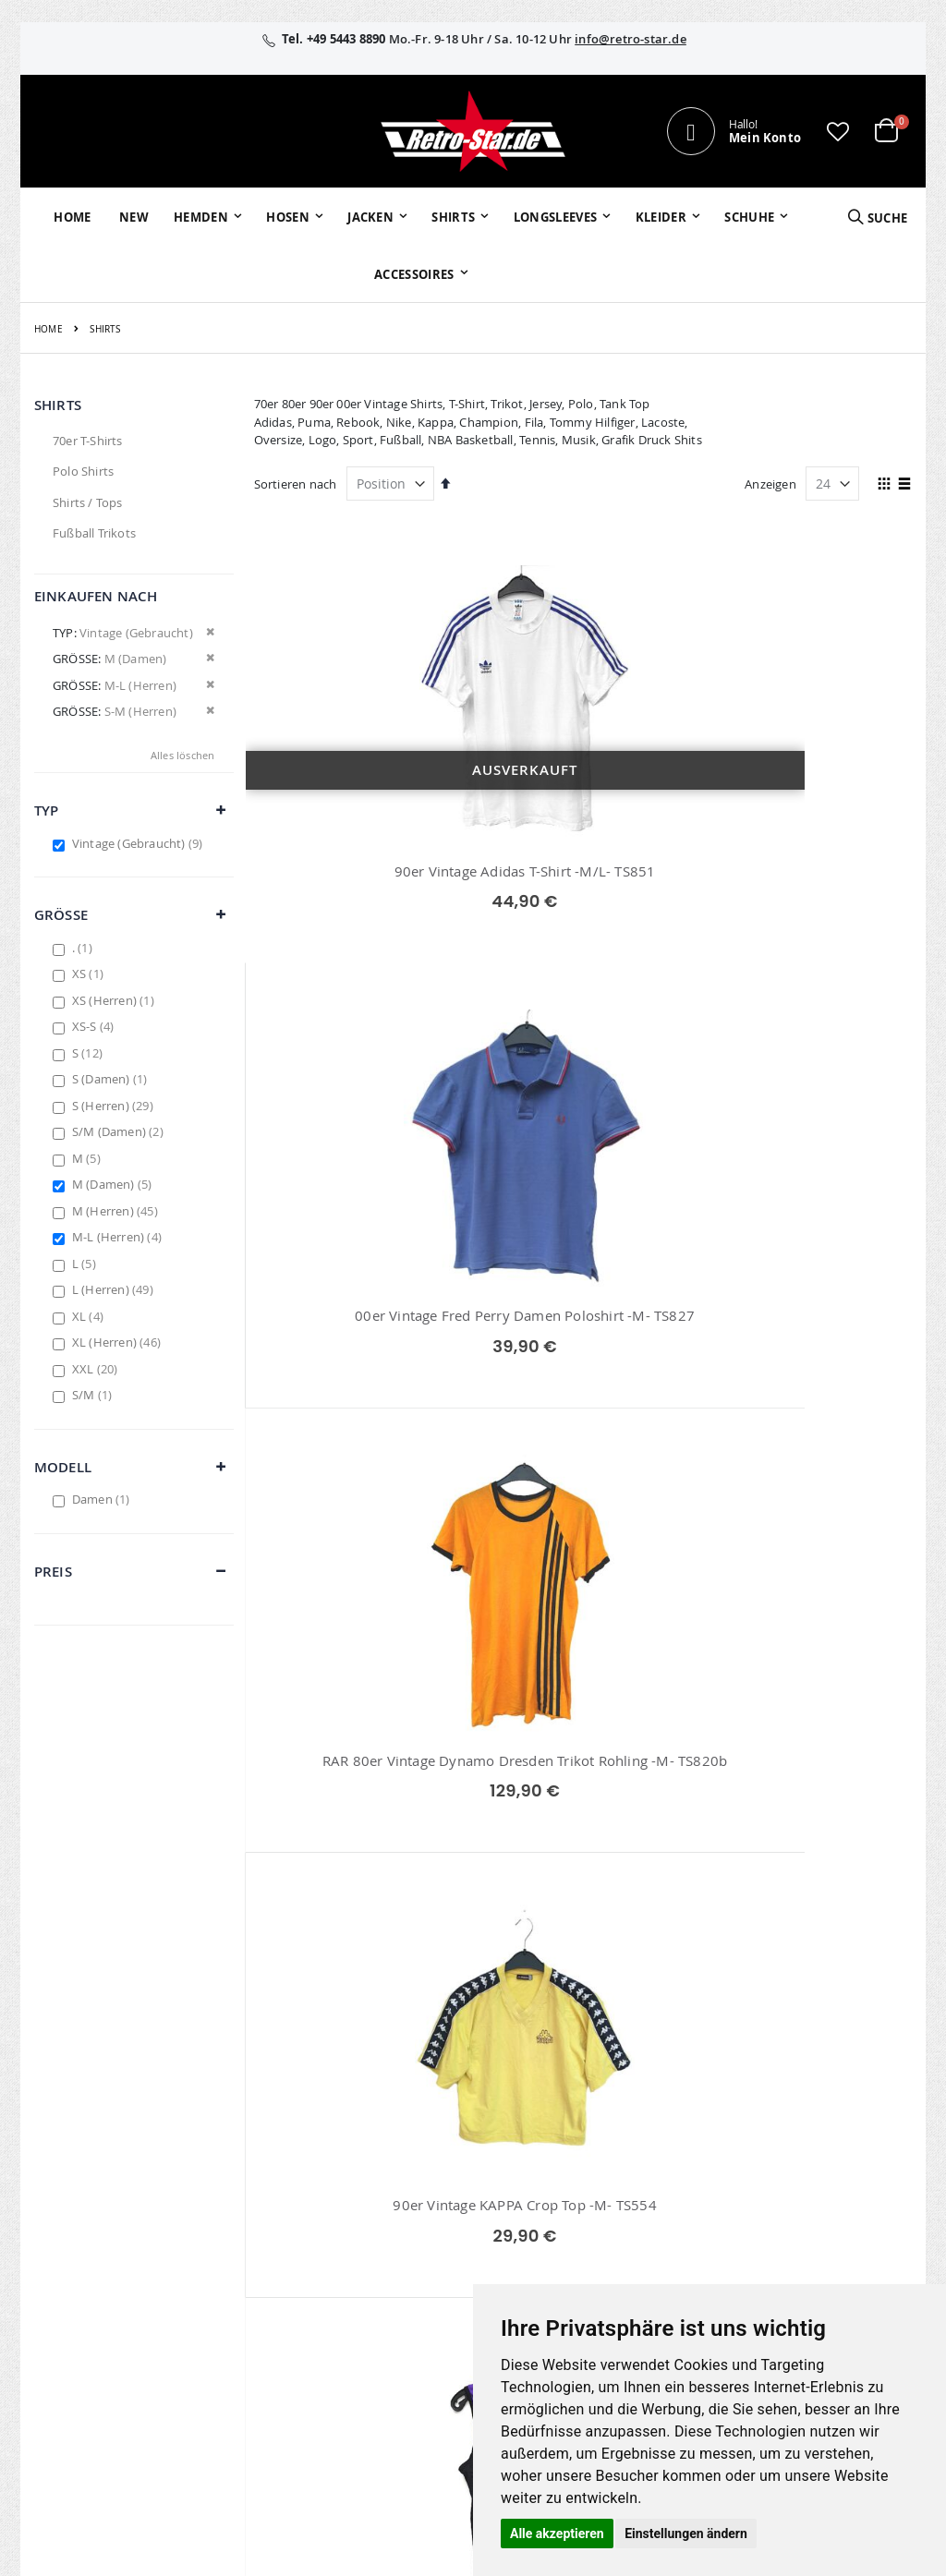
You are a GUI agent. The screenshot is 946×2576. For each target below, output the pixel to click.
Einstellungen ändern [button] (686, 2533)
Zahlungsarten (663, 2263)
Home (48, 329)
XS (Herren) (115, 1000)
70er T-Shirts (88, 440)
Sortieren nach (295, 484)
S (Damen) (112, 1078)
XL (90, 1316)
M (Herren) (117, 1211)
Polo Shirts (83, 471)
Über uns (647, 2149)
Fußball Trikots (94, 533)
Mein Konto (367, 2149)
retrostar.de (386, 2346)
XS (90, 973)
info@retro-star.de (630, 38)
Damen (103, 1499)
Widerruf (790, 2197)
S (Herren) (115, 1105)
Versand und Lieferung (658, 2230)
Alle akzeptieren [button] (557, 2533)
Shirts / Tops (88, 502)
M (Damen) (114, 1184)
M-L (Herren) (119, 1236)
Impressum (797, 2149)
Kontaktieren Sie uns (680, 2173)
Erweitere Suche (379, 2221)
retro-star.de (388, 2306)
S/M (94, 1394)
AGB (777, 2173)
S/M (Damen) (120, 1131)
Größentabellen (666, 2197)
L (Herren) (115, 1289)
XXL (97, 1369)
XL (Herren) (118, 1342)
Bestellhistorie (374, 2173)
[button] (838, 131)
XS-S (95, 1026)
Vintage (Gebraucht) (140, 843)
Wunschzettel (372, 2197)
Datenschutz (800, 2221)
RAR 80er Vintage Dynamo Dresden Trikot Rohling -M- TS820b (808, 892)
